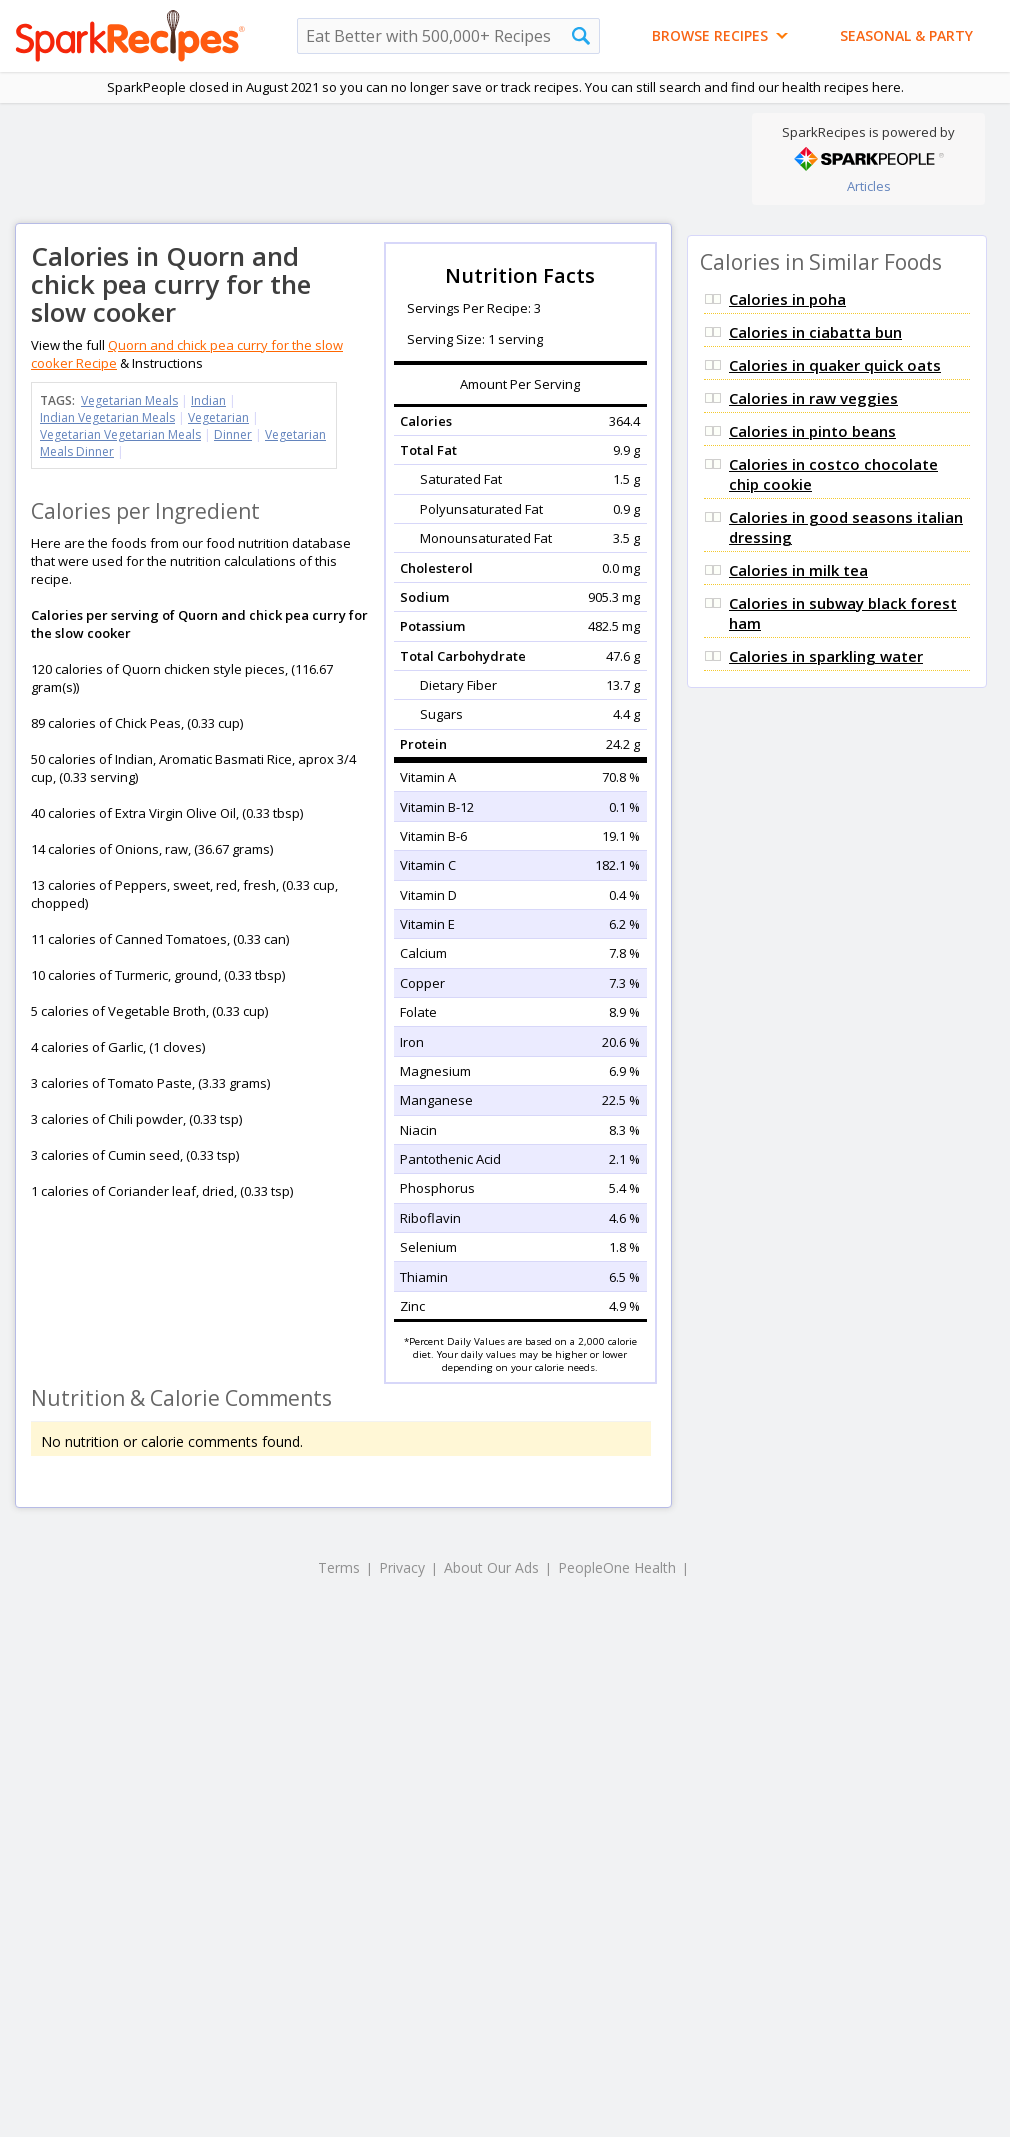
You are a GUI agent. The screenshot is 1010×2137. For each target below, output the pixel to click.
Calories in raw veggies (813, 398)
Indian (208, 400)
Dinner (233, 434)
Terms (339, 1567)
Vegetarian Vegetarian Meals (120, 434)
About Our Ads (491, 1567)
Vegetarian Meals (129, 400)
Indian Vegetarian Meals (107, 417)
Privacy (402, 1567)
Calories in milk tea (798, 570)
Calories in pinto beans (812, 431)
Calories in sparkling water (826, 656)
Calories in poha (787, 299)
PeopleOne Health (617, 1567)
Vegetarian (218, 417)
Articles (869, 186)
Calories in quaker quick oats (835, 365)
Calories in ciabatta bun (815, 332)
